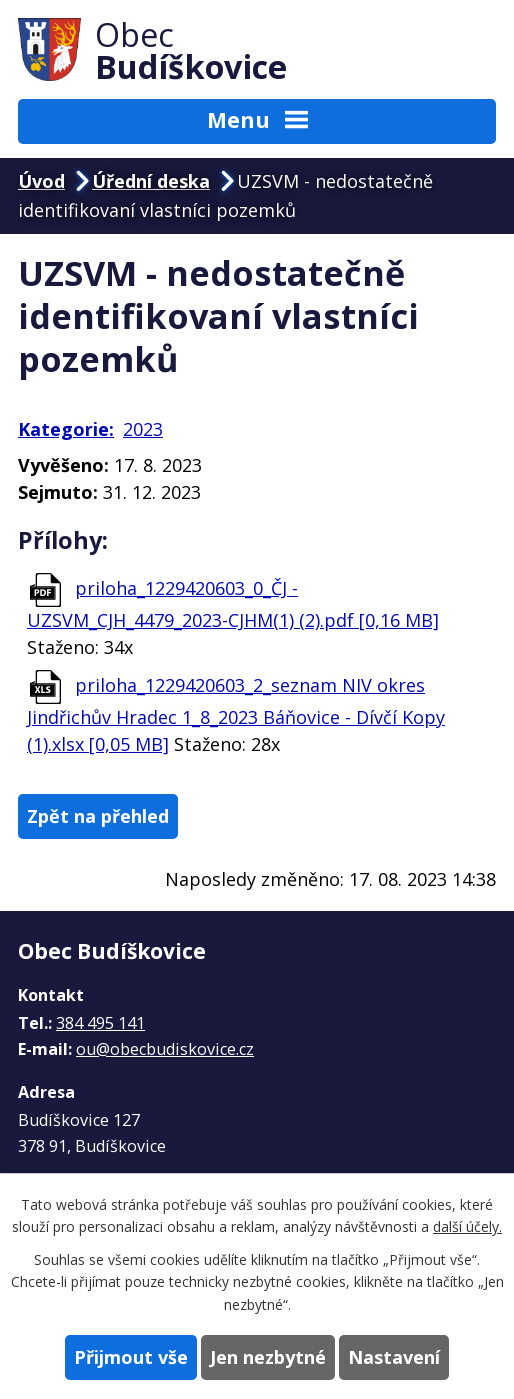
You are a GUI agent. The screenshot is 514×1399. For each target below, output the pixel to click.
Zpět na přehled (98, 816)
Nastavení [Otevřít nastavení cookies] (394, 1357)
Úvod (41, 181)
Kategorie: (66, 429)
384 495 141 (100, 1023)
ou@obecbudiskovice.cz (165, 1049)
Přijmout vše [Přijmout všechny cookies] (131, 1357)
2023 (143, 429)
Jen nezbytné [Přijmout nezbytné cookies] (268, 1357)
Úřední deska (151, 181)
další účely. (467, 1226)
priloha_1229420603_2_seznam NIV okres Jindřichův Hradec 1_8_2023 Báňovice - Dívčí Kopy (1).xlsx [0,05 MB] (236, 714)
